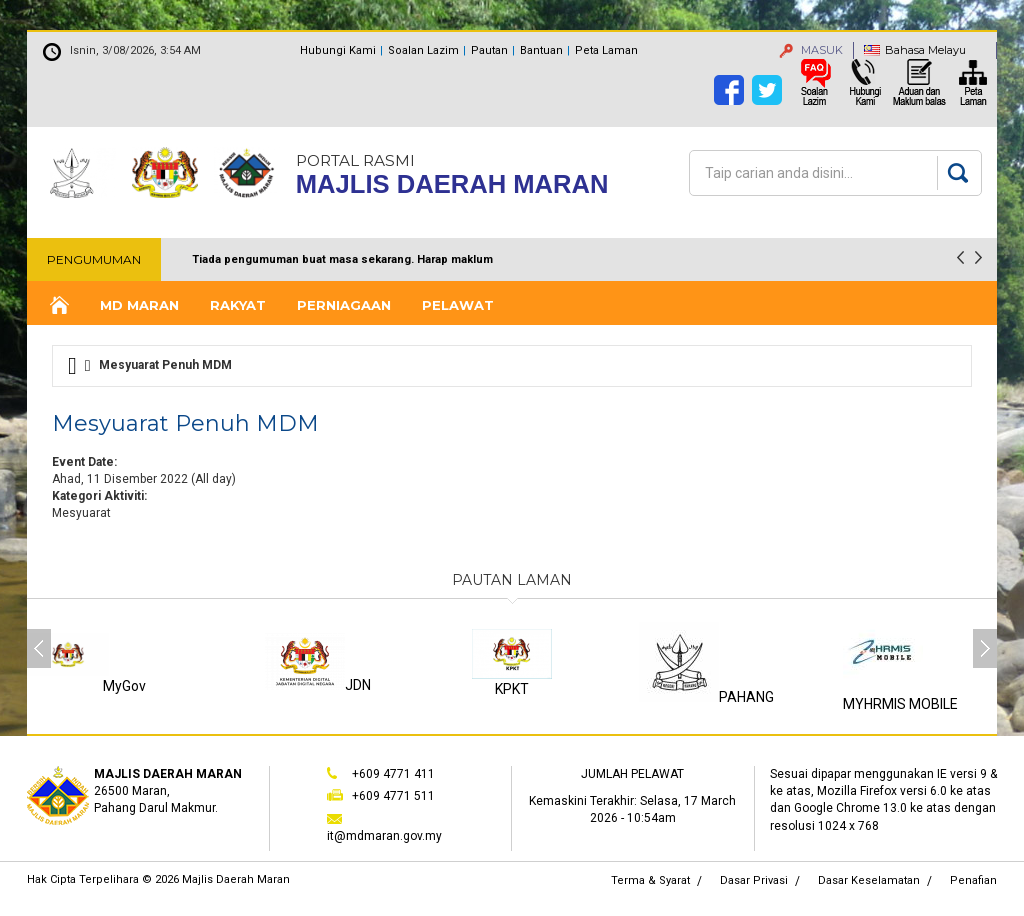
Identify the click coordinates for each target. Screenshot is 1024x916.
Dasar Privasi (754, 880)
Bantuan (541, 50)
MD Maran (139, 305)
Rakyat (238, 305)
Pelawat (458, 305)
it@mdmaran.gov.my (384, 836)
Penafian (973, 880)
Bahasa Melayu (925, 50)
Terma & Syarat (650, 880)
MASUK (811, 50)
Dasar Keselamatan (869, 880)
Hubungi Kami (338, 50)
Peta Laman (606, 50)
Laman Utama (58, 305)
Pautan (489, 50)
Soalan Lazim (423, 50)
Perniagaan (344, 305)
